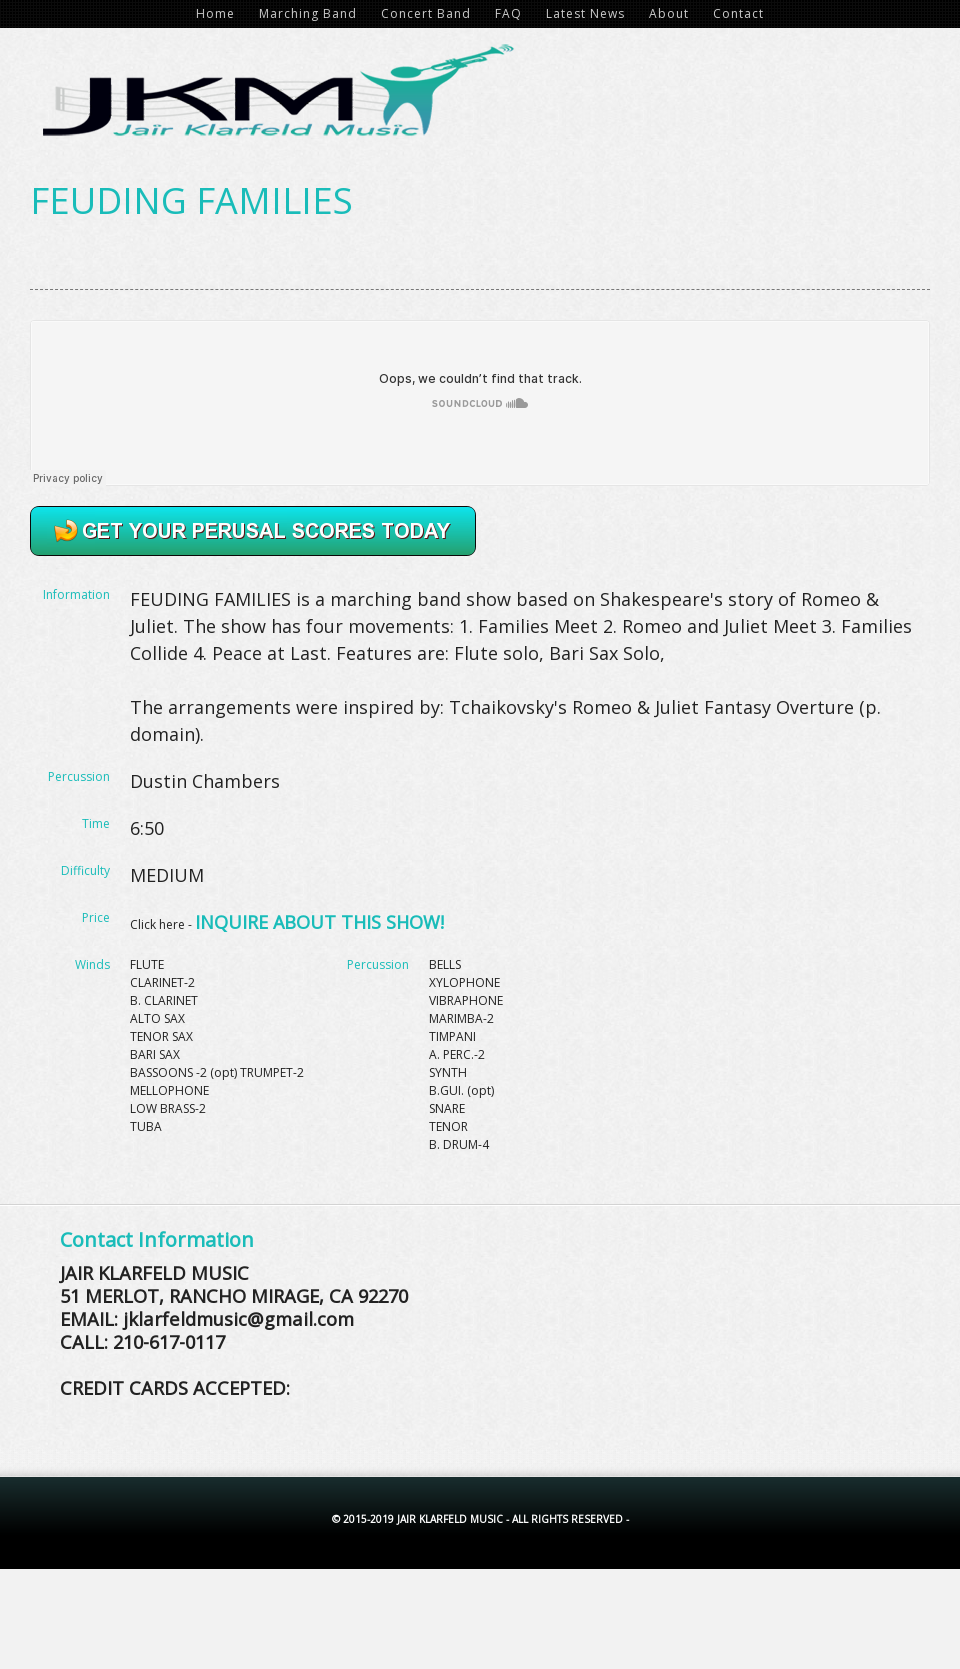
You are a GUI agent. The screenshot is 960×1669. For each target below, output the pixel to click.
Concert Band (426, 13)
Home (215, 13)
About (669, 13)
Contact (738, 13)
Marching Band (308, 13)
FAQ (508, 13)
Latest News (585, 13)
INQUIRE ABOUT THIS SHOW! (319, 922)
